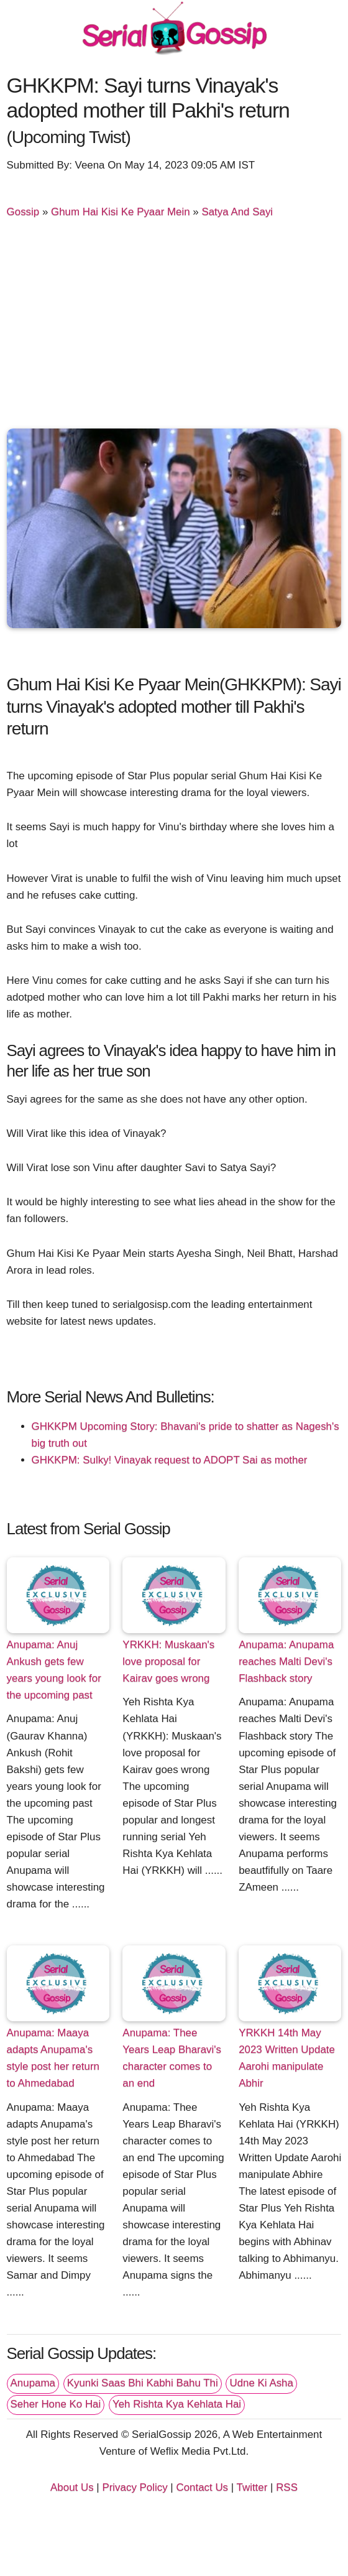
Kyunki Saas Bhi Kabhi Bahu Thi (142, 2383)
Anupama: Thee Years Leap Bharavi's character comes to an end (171, 2058)
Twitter (252, 2487)
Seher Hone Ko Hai (56, 2404)
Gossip (23, 212)
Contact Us (202, 2487)
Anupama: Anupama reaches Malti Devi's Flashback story (286, 1661)
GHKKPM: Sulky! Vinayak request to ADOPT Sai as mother (170, 1460)
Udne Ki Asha (261, 2383)
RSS (287, 2487)
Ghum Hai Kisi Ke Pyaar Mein (120, 212)
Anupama (33, 2383)
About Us (72, 2487)
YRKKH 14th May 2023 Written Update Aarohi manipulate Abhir (287, 2058)
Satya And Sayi (237, 212)
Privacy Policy (134, 2487)
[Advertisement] (174, 329)
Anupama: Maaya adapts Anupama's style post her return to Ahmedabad (53, 2058)
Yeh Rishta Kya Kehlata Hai (176, 2404)
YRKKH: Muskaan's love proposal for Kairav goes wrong (168, 1661)
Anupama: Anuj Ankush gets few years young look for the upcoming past (54, 1670)
